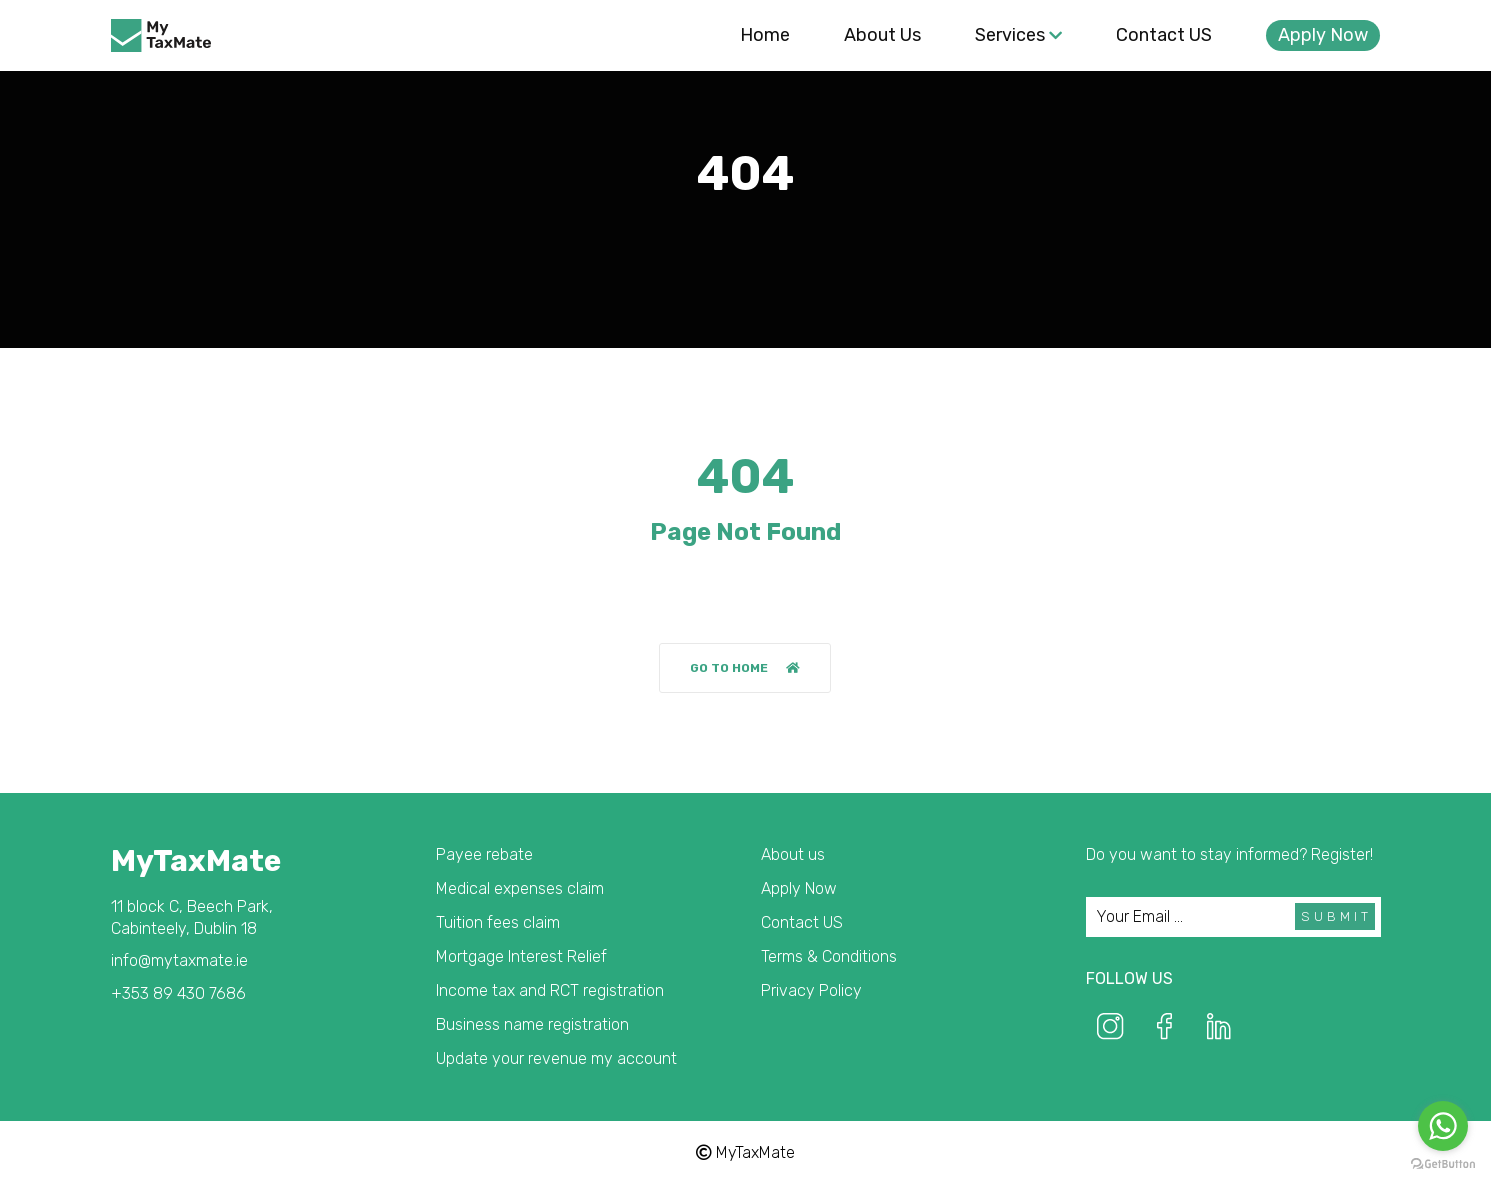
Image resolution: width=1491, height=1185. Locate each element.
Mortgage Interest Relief (521, 956)
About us (882, 35)
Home (765, 35)
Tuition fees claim (498, 922)
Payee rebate (484, 854)
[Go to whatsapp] (1443, 1126)
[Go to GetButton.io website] (1443, 1164)
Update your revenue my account (556, 1058)
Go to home (745, 668)
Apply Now (1323, 35)
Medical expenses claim (520, 888)
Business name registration (532, 1024)
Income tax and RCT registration (550, 990)
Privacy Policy (811, 990)
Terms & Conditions (829, 956)
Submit (1336, 916)
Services (1018, 35)
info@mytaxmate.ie (179, 960)
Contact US (1164, 35)
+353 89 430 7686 (178, 993)
